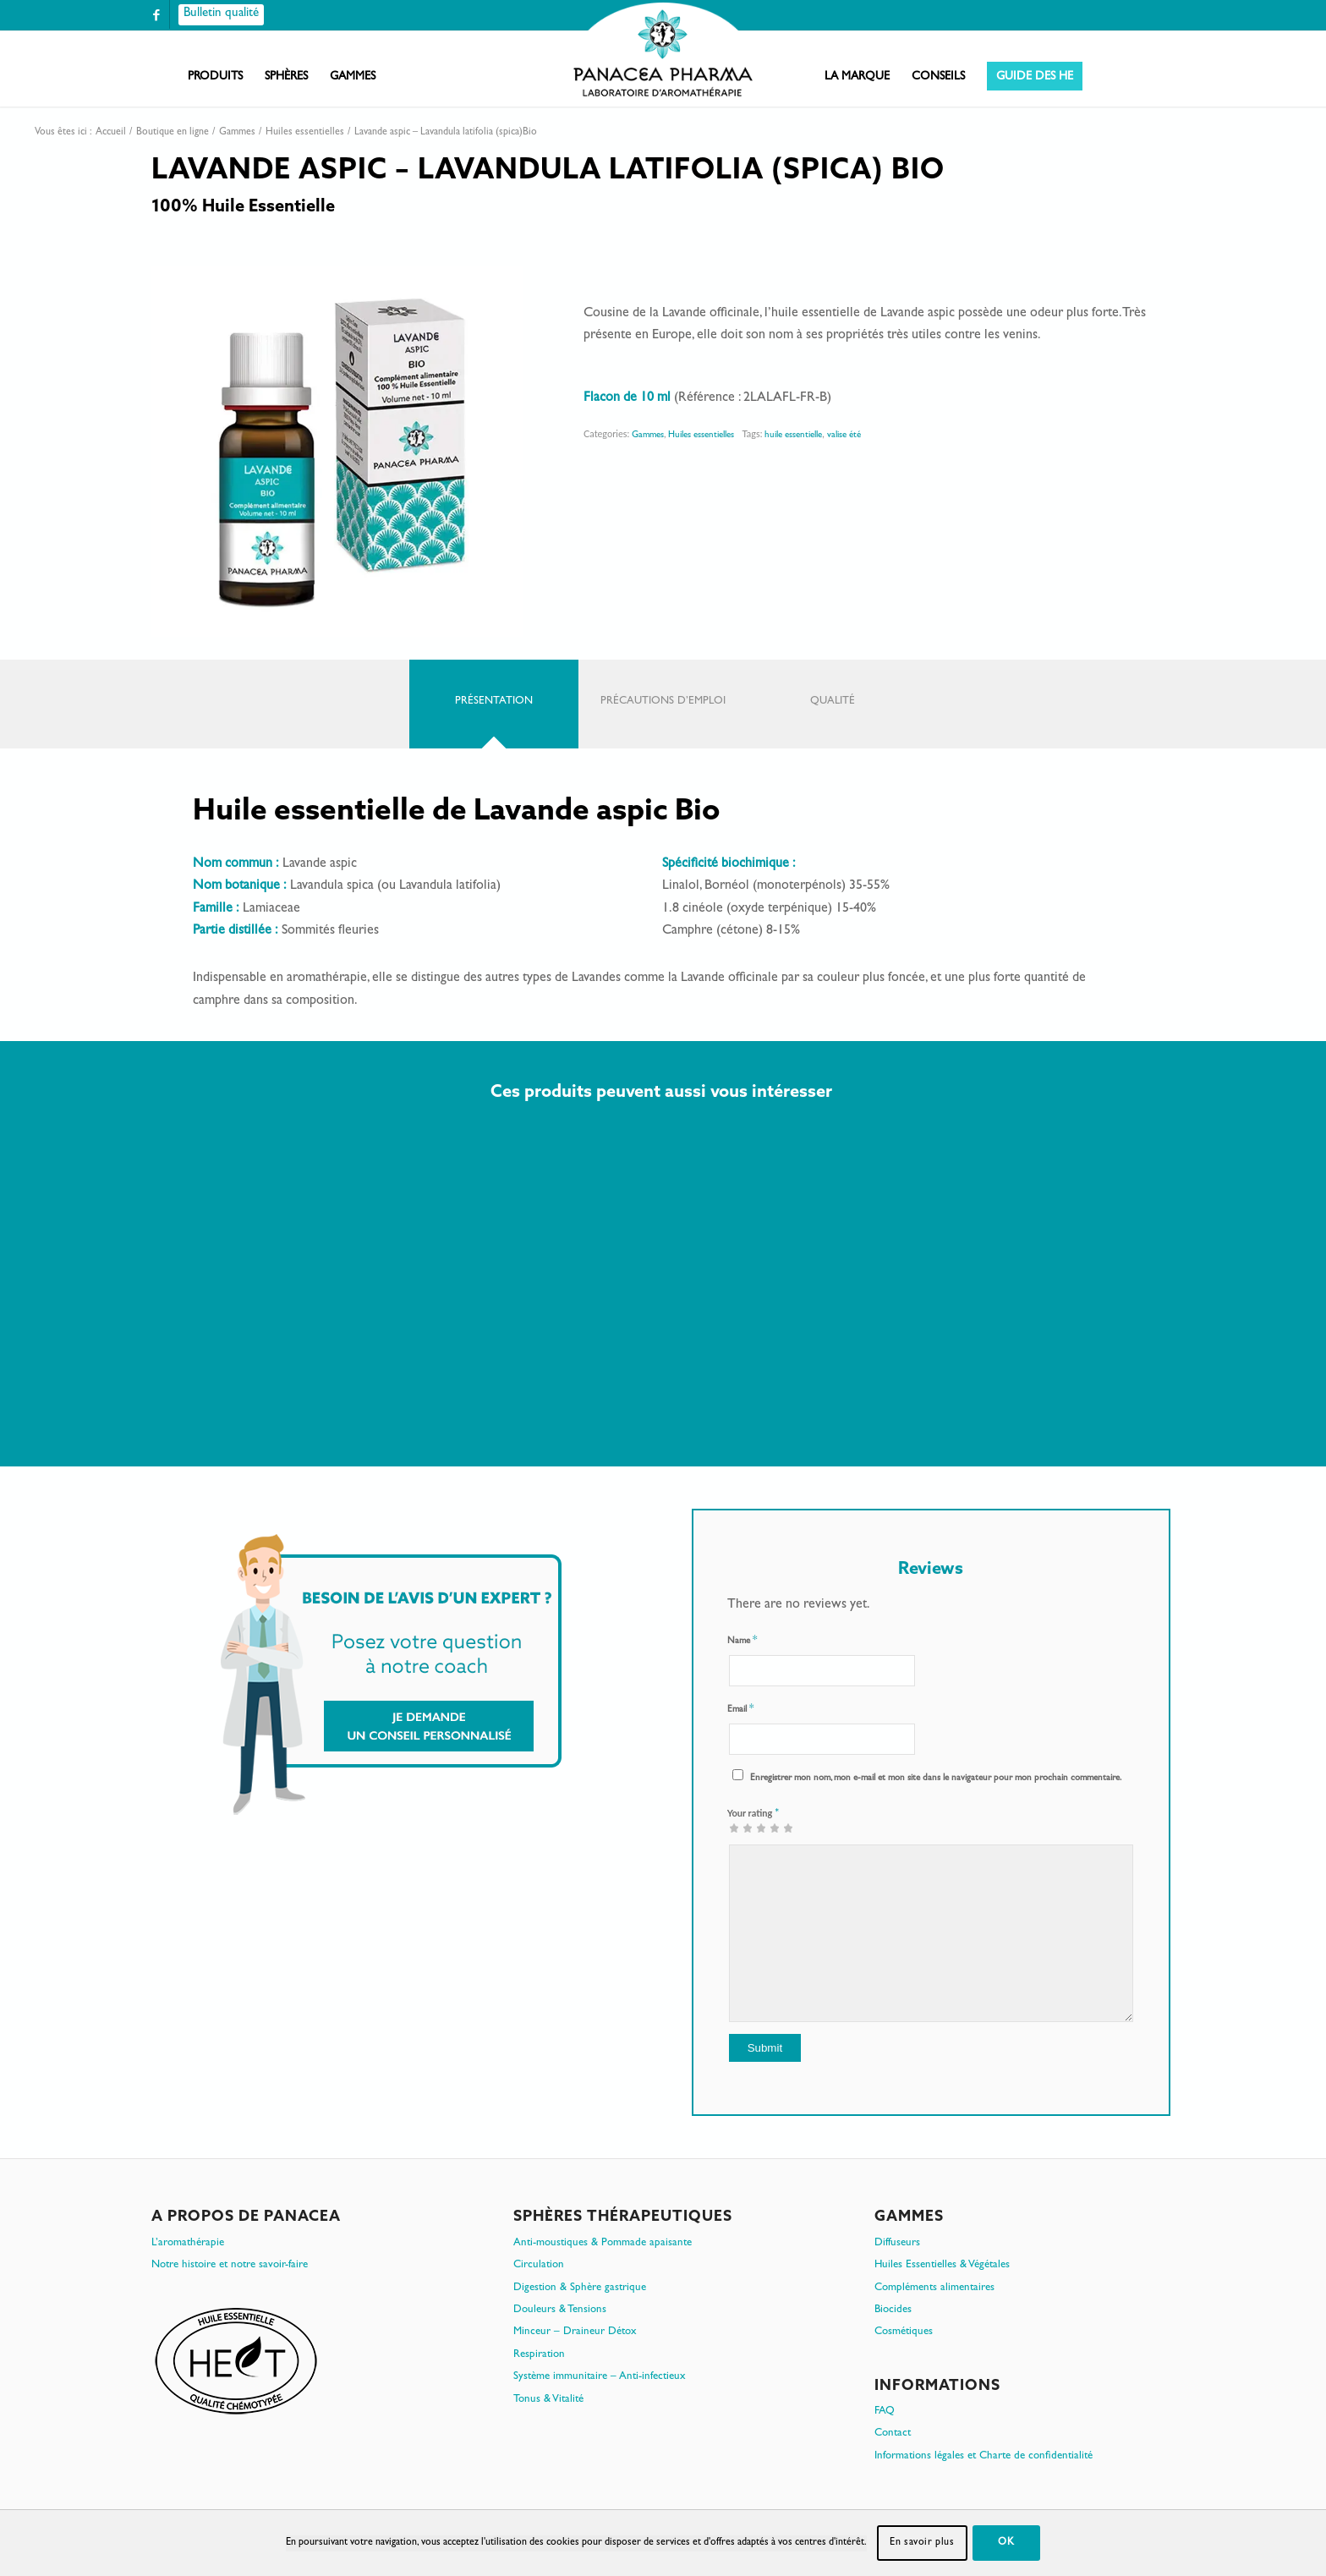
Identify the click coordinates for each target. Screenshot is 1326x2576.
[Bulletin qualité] (221, 14)
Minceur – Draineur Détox (575, 2332)
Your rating (753, 1812)
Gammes (648, 435)
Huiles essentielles (701, 435)
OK (1006, 2543)
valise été (844, 435)
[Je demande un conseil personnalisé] (391, 1674)
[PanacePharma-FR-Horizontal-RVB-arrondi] (663, 51)
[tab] (493, 704)
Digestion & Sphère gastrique (579, 2288)
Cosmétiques (903, 2332)
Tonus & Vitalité (548, 2399)
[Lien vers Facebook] (156, 15)
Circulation (538, 2265)
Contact (892, 2433)
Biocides (893, 2310)
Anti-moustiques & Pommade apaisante (602, 2243)
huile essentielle (793, 435)
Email (740, 1709)
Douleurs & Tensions (559, 2310)
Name (742, 1641)
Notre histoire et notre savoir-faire (229, 2265)
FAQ (884, 2411)
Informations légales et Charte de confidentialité (983, 2456)
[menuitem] (215, 77)
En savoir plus (922, 2543)
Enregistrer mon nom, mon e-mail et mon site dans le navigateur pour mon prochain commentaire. (935, 1778)
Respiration (539, 2354)
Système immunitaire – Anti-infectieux (599, 2376)
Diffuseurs (897, 2243)
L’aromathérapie (187, 2243)
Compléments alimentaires (934, 2288)
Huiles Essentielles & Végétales (942, 2265)
